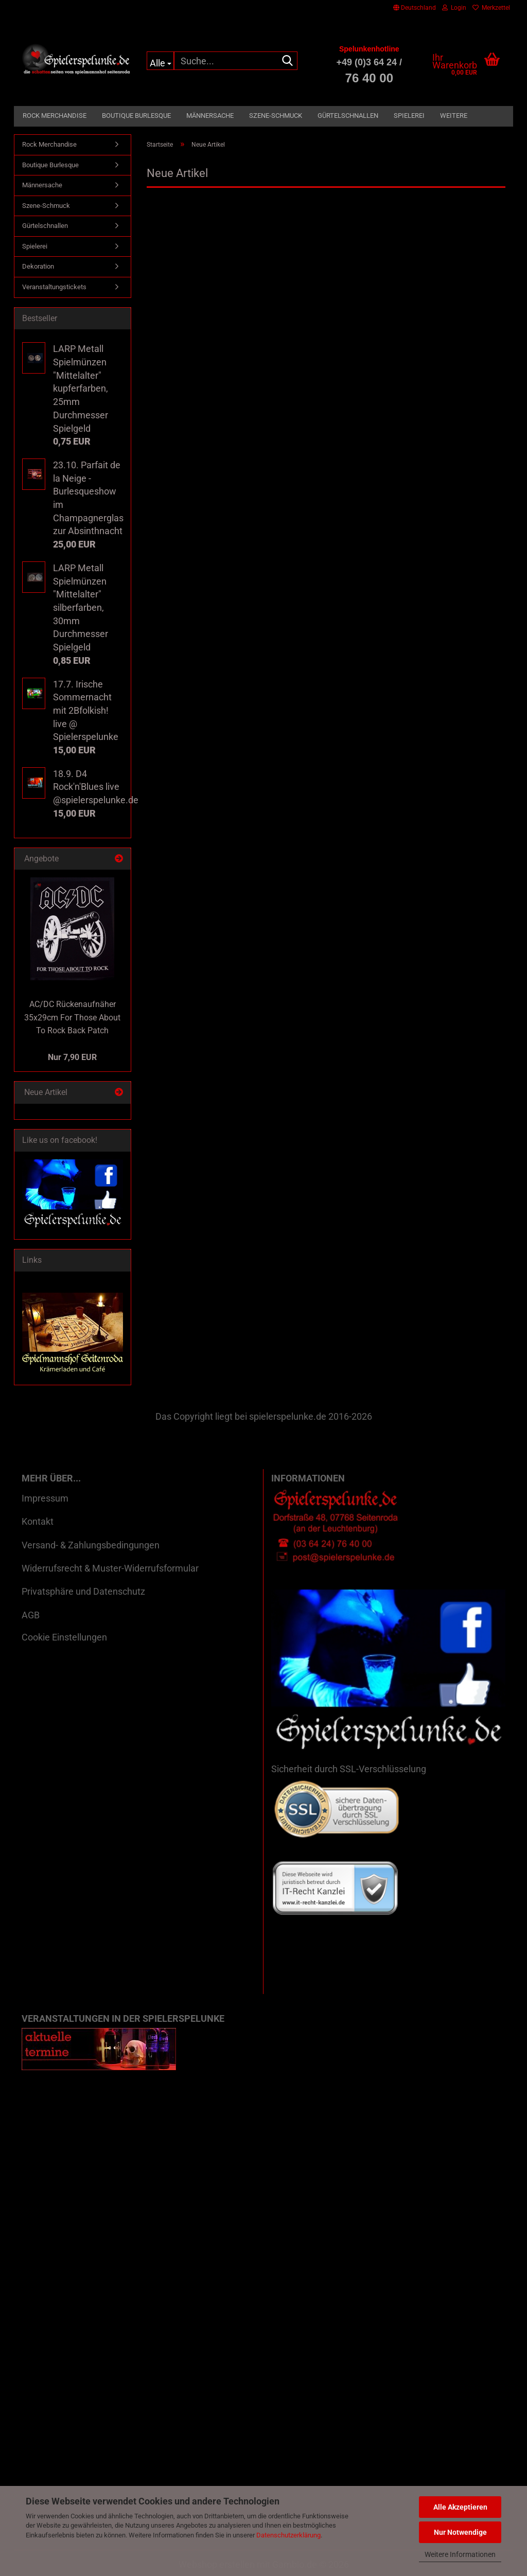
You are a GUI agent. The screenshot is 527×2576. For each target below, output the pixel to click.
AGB (31, 1615)
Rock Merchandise (54, 115)
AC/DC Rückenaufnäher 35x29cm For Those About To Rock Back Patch (72, 1017)
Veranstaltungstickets (54, 287)
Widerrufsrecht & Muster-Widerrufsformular (110, 1568)
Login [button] (454, 7)
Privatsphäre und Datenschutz (83, 1591)
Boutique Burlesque (136, 115)
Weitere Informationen (460, 2554)
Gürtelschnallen (348, 115)
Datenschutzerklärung (288, 2535)
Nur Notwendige (460, 2532)
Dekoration (38, 266)
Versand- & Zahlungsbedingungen (91, 1545)
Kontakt (38, 1521)
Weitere (453, 115)
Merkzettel (491, 7)
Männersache (210, 115)
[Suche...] (160, 60)
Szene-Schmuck (275, 115)
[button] (414, 7)
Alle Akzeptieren (460, 2507)
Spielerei (409, 115)
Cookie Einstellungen (64, 1637)
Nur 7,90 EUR (72, 1057)
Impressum (45, 1498)
